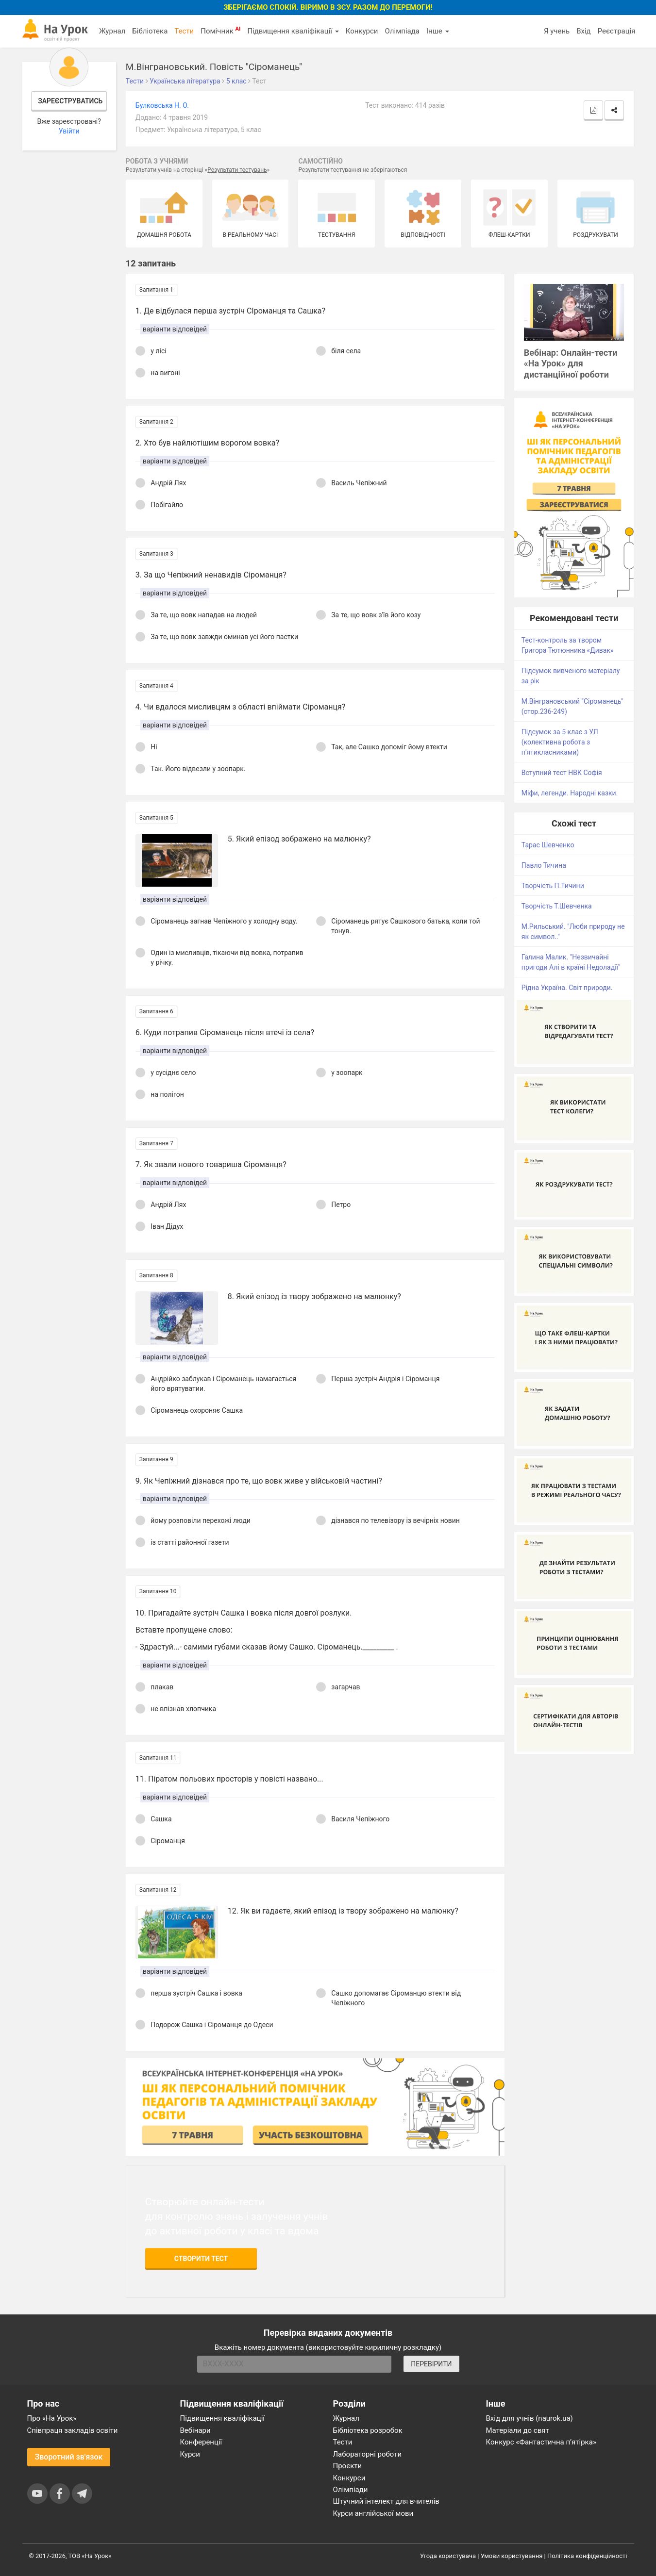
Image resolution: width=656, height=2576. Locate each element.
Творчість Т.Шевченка (556, 906)
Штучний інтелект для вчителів (386, 2501)
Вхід (583, 31)
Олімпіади (350, 2489)
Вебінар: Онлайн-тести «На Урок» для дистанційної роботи (571, 363)
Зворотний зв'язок (69, 2456)
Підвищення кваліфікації (292, 31)
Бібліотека (150, 31)
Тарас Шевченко (547, 845)
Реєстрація (617, 31)
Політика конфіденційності (587, 2555)
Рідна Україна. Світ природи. (567, 987)
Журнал (112, 31)
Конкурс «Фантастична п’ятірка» (541, 2442)
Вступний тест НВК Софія (561, 772)
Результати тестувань (237, 169)
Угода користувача (448, 2555)
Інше (437, 31)
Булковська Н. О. (162, 105)
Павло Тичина (543, 865)
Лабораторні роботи (367, 2454)
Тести (184, 31)
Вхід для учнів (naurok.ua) (529, 2418)
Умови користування (512, 2555)
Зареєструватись (70, 101)
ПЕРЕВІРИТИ (431, 2364)
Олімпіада (402, 31)
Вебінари (195, 2430)
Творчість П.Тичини (552, 886)
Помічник (220, 30)
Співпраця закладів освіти (72, 2430)
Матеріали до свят (517, 2430)
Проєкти (347, 2465)
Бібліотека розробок (368, 2430)
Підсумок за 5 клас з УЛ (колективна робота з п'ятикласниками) (559, 742)
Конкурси (362, 31)
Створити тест (201, 2258)
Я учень (557, 31)
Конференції (201, 2442)
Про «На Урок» (52, 2418)
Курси (190, 2454)
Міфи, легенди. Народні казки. (569, 793)
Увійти (69, 131)
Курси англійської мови (373, 2513)
